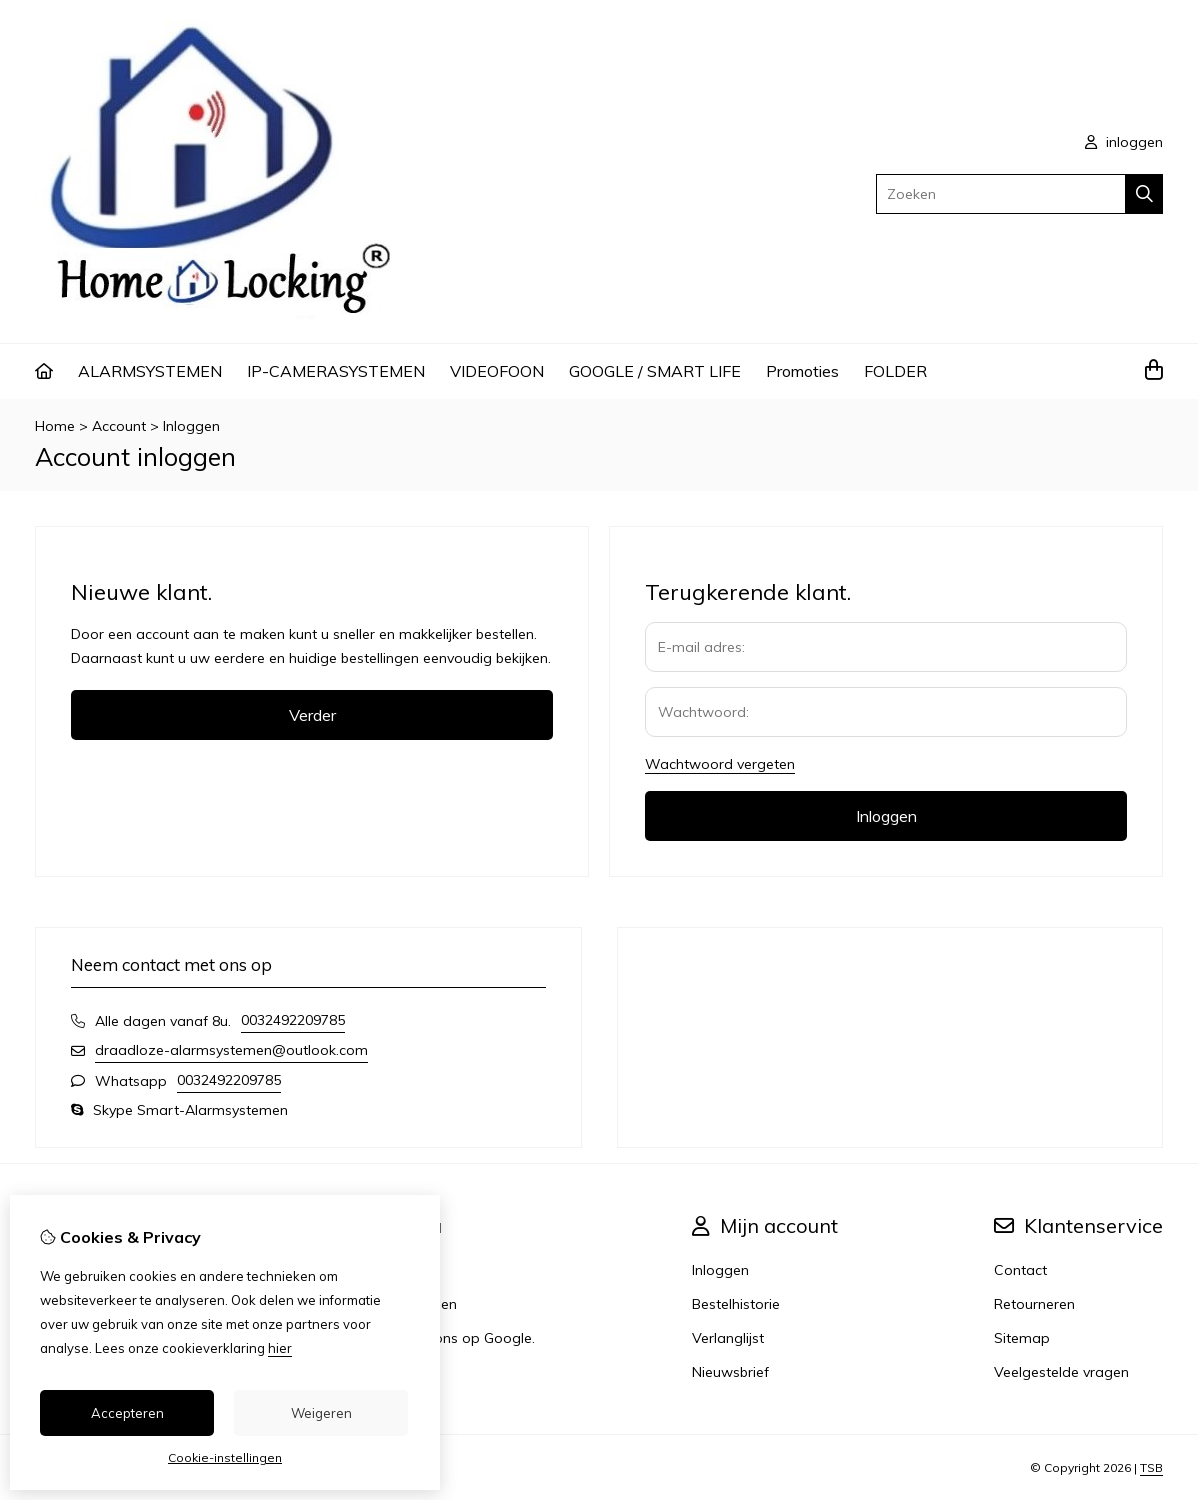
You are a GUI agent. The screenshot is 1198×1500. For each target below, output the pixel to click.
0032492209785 (293, 1020)
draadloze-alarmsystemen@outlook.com (231, 1050)
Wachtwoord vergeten (720, 764)
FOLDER (895, 371)
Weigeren (321, 1413)
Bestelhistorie (736, 1304)
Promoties (802, 371)
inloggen (1124, 142)
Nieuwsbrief (730, 1372)
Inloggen (191, 426)
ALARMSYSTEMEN (150, 371)
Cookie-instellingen (225, 1457)
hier (280, 1348)
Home (55, 426)
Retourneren (1034, 1304)
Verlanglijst (728, 1338)
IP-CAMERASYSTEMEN (336, 371)
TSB (1151, 1467)
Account (119, 426)
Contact (1020, 1270)
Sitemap (1022, 1338)
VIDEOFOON (497, 371)
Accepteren (127, 1413)
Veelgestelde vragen (1061, 1372)
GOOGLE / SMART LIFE (655, 371)
